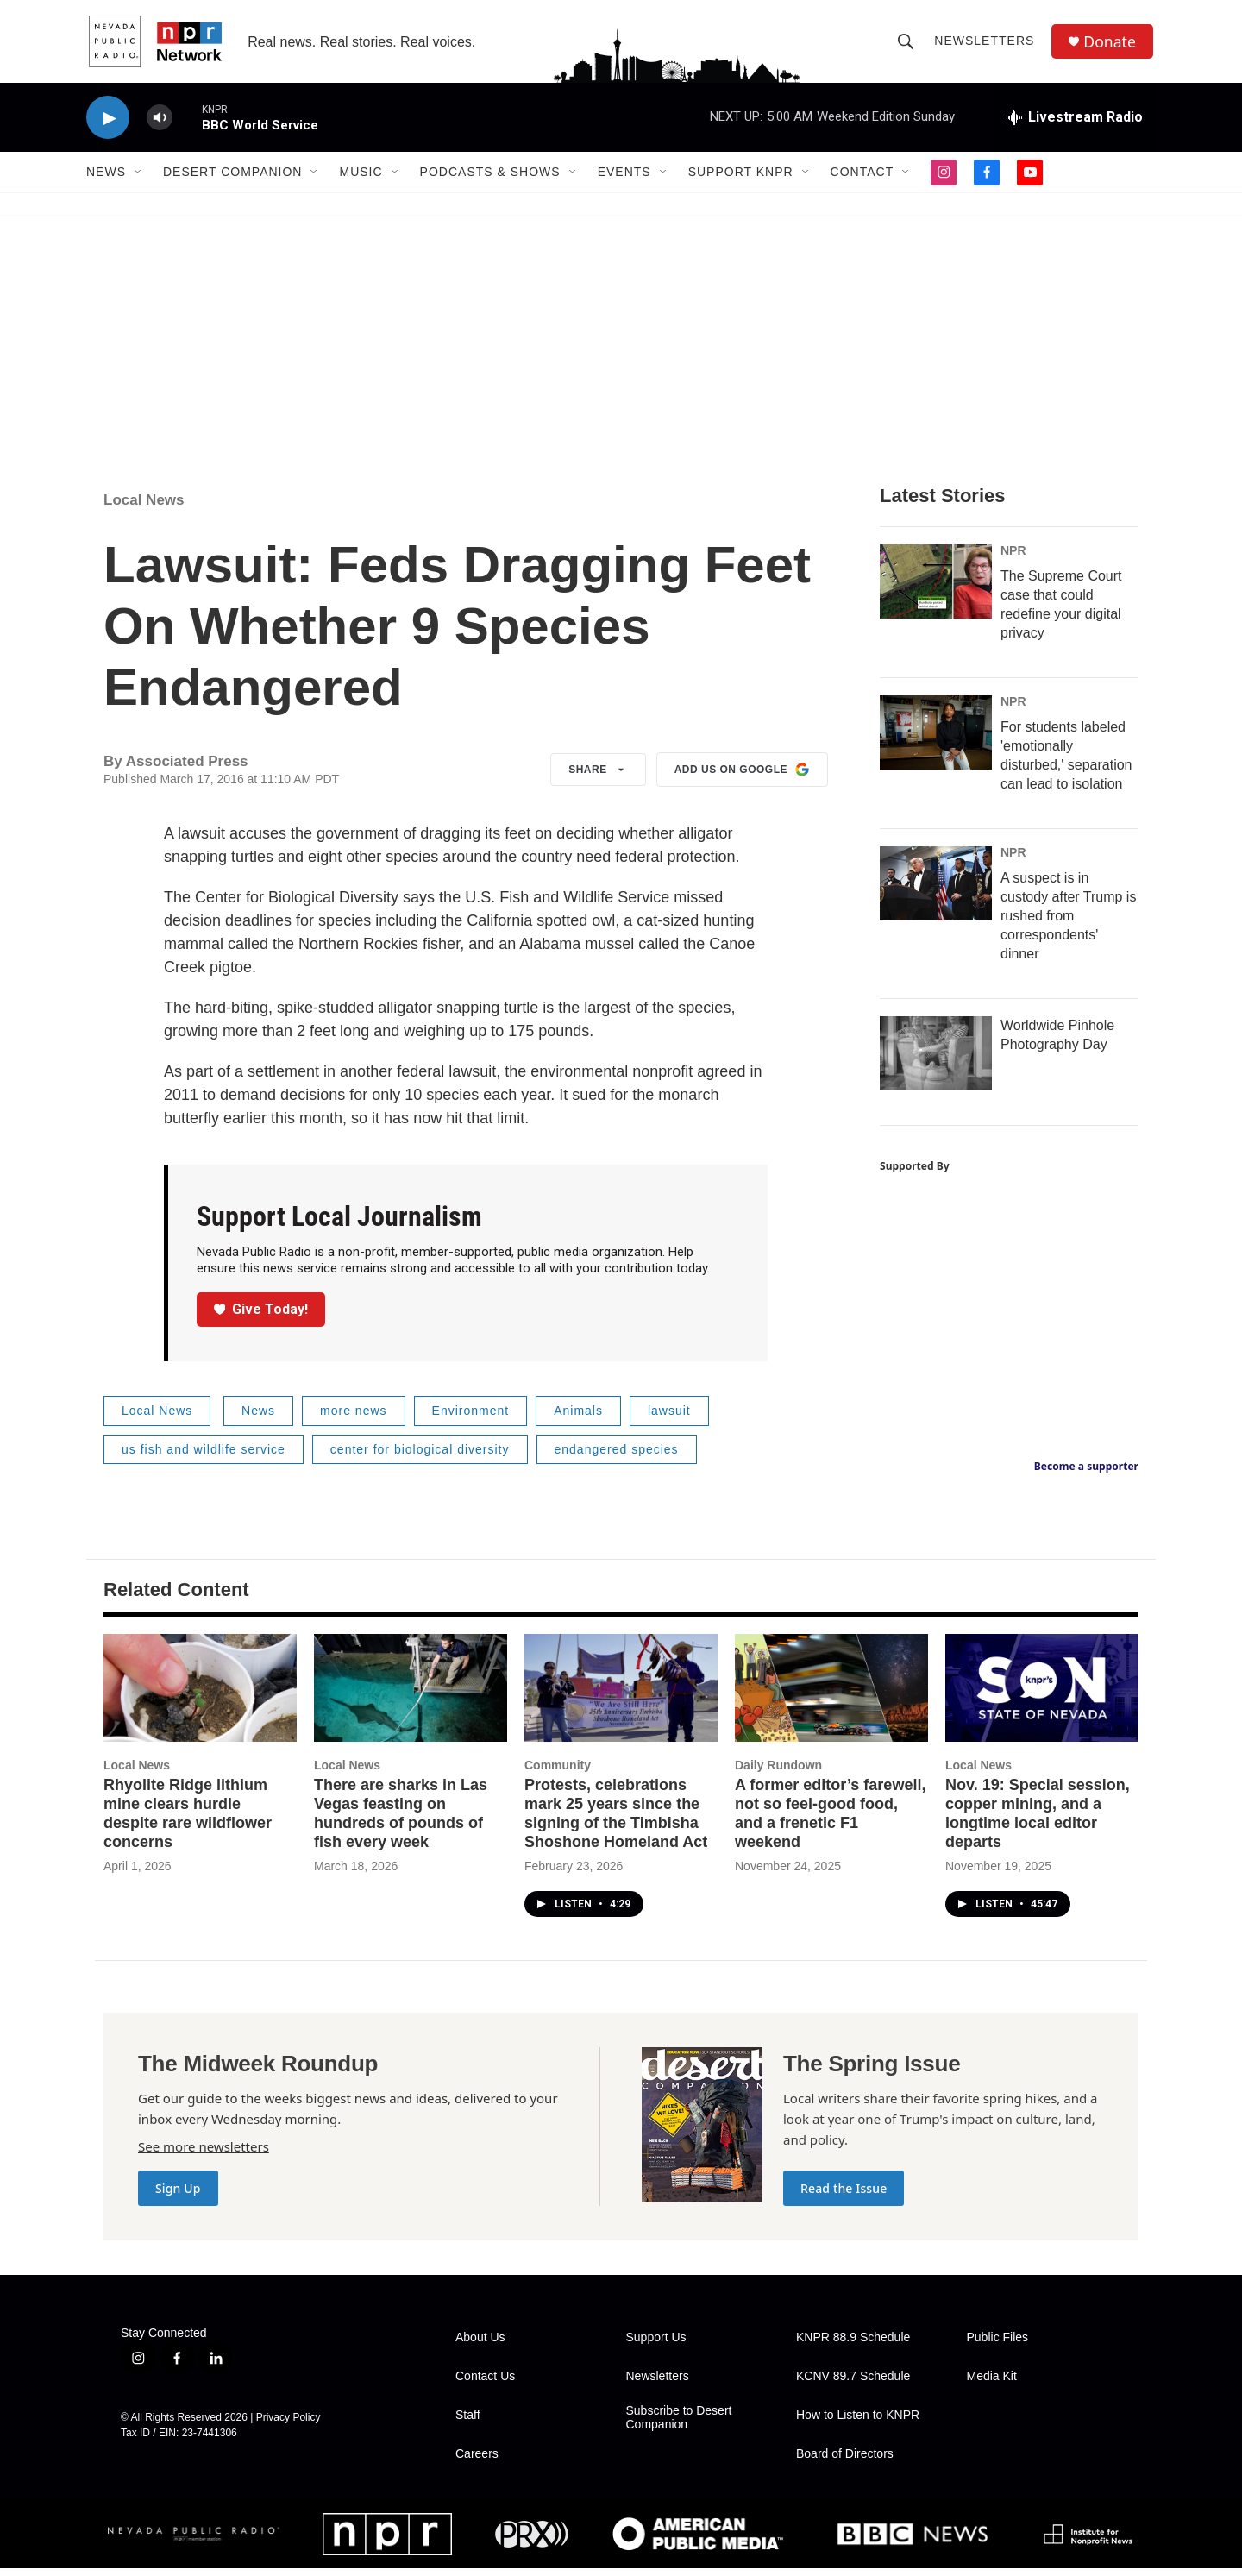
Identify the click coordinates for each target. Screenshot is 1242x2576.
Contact (862, 179)
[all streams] (1075, 125)
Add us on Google (742, 777)
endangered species (617, 1457)
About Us (480, 2345)
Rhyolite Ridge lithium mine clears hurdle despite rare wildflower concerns (188, 1821)
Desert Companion (232, 179)
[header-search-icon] (907, 45)
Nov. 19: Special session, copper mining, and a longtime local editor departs (1037, 1821)
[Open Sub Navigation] (139, 179)
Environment (471, 1418)
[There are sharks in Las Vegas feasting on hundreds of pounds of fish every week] (410, 1696)
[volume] (159, 125)
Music (360, 179)
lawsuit (669, 1418)
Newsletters (986, 45)
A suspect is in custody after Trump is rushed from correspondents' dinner (1068, 923)
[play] (108, 125)
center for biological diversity (420, 1457)
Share (598, 777)
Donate (1111, 45)
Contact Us (485, 2384)
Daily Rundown (778, 1773)
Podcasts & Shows (490, 179)
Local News (144, 507)
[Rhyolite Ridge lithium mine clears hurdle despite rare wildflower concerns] (200, 1696)
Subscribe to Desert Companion (679, 2425)
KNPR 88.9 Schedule (853, 2345)
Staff (467, 2422)
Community (557, 1773)
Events (624, 179)
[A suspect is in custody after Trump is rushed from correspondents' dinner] (936, 891)
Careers (477, 2461)
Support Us (656, 2345)
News (106, 179)
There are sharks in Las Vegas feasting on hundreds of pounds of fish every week (400, 1821)
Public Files (998, 2345)
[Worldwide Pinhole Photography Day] (936, 1061)
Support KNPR (741, 179)
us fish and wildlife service (203, 1457)
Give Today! (261, 1317)
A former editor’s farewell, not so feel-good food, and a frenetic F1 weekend (830, 1821)
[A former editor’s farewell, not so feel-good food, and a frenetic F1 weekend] (831, 1696)
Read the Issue (843, 2196)
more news (353, 1418)
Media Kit (992, 2384)
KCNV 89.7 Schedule (853, 2384)
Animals (578, 1418)
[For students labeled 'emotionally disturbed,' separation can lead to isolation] (936, 740)
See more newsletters (203, 2154)
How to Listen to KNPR (857, 2422)
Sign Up (178, 2196)
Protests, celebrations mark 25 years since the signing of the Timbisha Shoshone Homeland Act (615, 1821)
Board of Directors (845, 2461)
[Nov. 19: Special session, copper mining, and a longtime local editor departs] (1041, 1696)
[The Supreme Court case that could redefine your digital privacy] (936, 589)
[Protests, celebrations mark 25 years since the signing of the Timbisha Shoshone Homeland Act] (621, 1696)
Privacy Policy (288, 2425)
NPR (1013, 558)
